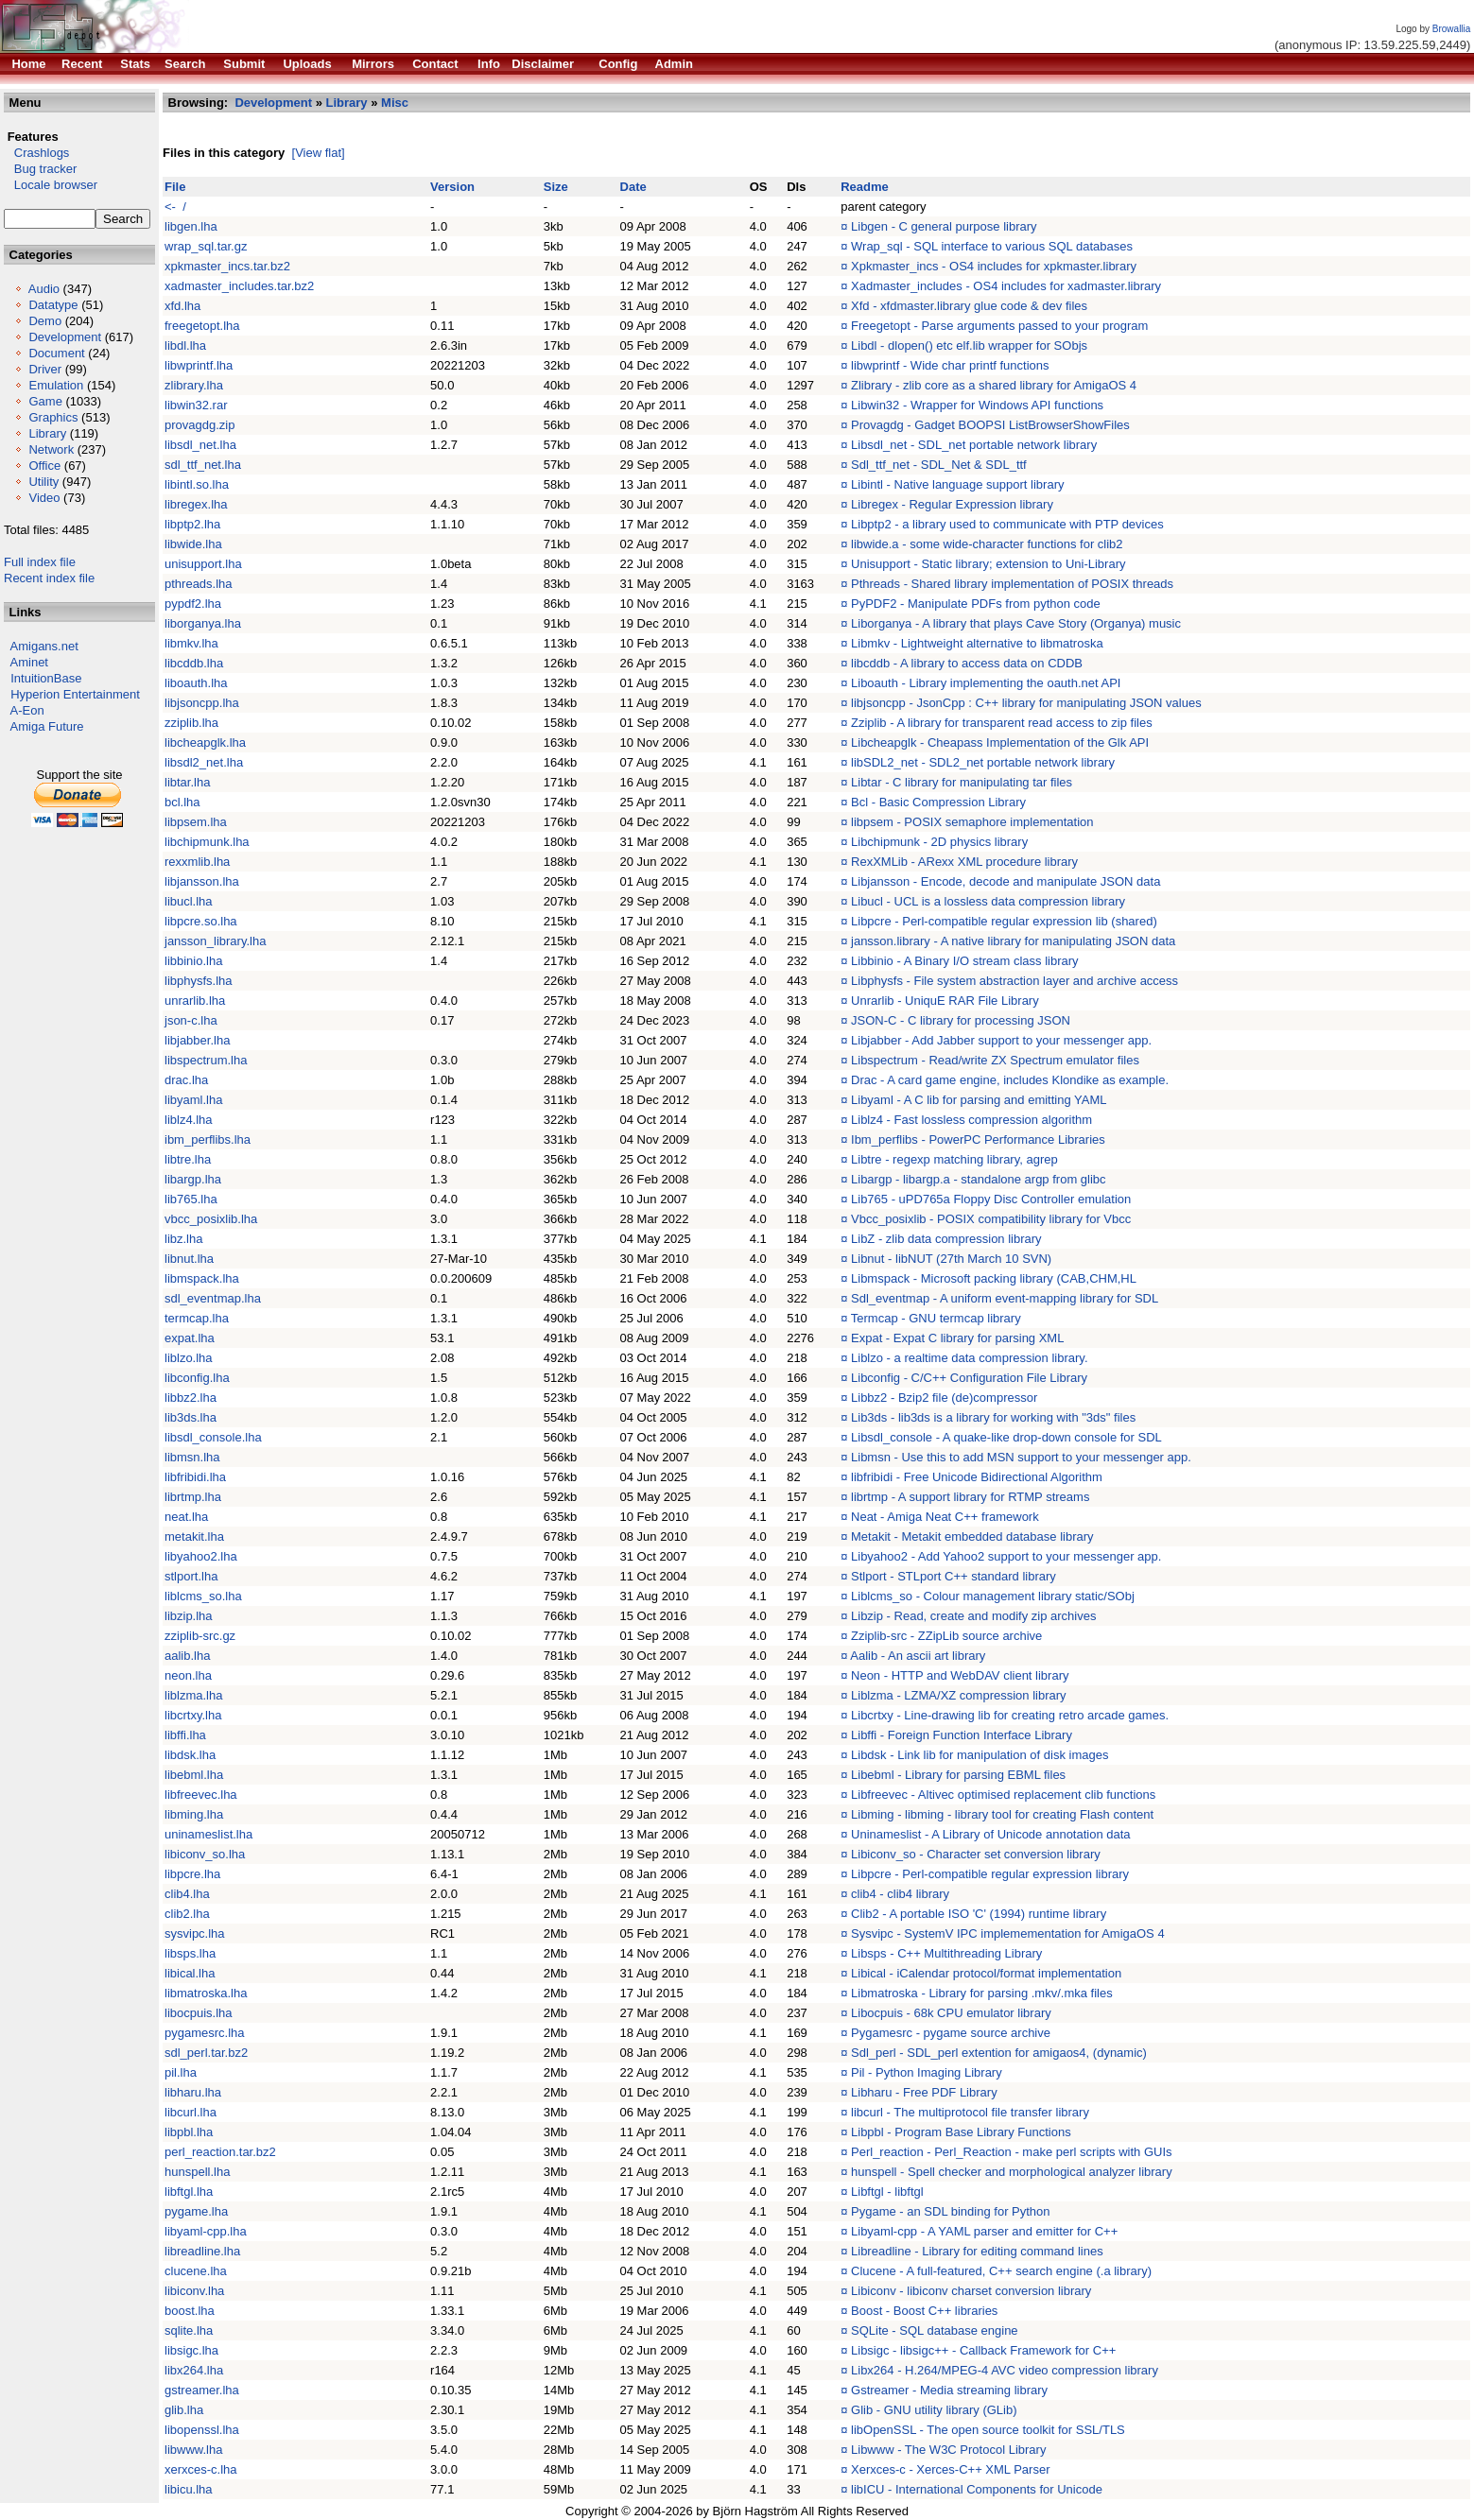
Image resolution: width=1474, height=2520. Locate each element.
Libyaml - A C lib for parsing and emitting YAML (978, 1100)
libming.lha (194, 1814)
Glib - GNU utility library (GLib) (934, 2410)
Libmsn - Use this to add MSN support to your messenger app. (1021, 1457)
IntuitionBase (45, 678)
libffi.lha (185, 1735)
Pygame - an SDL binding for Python (950, 2211)
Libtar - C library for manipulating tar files (961, 782)
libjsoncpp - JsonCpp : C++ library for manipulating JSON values (1026, 703)
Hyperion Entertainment (75, 694)
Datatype (53, 305)
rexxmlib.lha (197, 861)
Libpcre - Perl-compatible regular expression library (990, 1874)
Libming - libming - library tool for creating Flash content (1002, 1814)
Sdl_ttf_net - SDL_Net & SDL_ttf (939, 464)
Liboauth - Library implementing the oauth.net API (985, 683)
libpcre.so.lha (201, 921)
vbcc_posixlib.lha (211, 1219)
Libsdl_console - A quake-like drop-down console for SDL (1006, 1437)
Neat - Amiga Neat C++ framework (945, 1517)
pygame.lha (196, 2211)
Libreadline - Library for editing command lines (977, 2251)
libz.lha (183, 1239)
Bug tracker (40, 169)
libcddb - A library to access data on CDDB (967, 663)
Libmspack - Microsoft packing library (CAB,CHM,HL (993, 1278)
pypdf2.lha (193, 603)
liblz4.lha (189, 1120)
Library (47, 433)
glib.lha (184, 2410)
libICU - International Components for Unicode (976, 2489)
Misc (394, 102)
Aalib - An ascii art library (917, 1655)
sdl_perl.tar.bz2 (206, 2052)
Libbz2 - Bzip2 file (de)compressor (944, 1397)
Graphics (53, 417)
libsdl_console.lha (213, 1437)
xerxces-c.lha (201, 2469)
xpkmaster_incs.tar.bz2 (227, 266)
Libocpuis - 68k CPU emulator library (951, 2013)
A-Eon (27, 710)
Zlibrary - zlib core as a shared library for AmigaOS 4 (993, 385)
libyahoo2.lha (201, 1556)
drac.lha (186, 1080)
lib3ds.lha (191, 1417)
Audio (44, 289)
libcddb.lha (194, 663)
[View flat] (318, 153)
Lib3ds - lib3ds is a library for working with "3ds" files (993, 1417)
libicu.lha (189, 2489)
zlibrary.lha (194, 385)
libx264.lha (194, 2370)
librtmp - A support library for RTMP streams (970, 1497)
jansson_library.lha (215, 941)
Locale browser (50, 185)
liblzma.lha (193, 1695)
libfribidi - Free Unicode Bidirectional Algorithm (976, 1477)
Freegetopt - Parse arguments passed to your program (999, 326)
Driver (44, 369)
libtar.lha (187, 782)
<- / (175, 206)
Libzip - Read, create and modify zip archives (973, 1616)
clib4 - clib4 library (900, 1894)
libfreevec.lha (201, 1794)
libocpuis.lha (199, 2013)
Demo (44, 321)
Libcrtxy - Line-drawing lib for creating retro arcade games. (1010, 1715)
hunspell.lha (197, 2172)
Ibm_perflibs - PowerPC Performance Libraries (978, 1139)
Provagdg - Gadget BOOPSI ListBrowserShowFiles (990, 425)
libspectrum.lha (206, 1060)
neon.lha (188, 1675)
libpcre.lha (192, 1874)
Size (556, 187)
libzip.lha (189, 1616)
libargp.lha (193, 1179)
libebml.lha (194, 1775)
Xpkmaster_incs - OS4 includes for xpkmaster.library (993, 266)
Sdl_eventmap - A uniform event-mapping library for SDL (1004, 1298)
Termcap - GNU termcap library (936, 1318)
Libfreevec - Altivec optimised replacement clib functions (1003, 1794)
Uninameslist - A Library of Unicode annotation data (991, 1834)
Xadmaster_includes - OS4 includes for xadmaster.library (1006, 286)
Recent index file (49, 578)
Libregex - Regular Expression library (952, 504)
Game (44, 401)
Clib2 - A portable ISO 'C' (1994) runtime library (978, 1914)
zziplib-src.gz (200, 1636)
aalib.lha (187, 1655)
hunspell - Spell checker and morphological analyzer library (1011, 2172)
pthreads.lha (199, 584)
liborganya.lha (203, 623)
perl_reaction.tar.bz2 (220, 2152)
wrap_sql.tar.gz (206, 246)
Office (44, 465)
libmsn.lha (192, 1457)
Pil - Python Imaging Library (926, 2072)
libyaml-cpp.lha (206, 2231)
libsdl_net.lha (200, 445)
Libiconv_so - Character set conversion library (976, 1854)
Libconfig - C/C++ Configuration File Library (969, 1378)
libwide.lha (193, 544)
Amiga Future (47, 726)
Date (633, 187)
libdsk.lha (190, 1755)
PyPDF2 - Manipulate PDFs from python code (976, 603)
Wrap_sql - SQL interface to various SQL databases (992, 246)
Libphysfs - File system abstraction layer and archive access (1014, 981)
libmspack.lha (202, 1278)
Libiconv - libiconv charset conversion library (971, 2291)
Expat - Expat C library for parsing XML (957, 1338)
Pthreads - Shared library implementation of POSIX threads (1012, 584)
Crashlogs (36, 153)
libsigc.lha (191, 2350)
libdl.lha (185, 345)
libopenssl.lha (202, 2430)
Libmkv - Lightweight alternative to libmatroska (977, 643)
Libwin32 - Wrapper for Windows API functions (977, 405)
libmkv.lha (191, 643)
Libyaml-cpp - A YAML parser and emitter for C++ (984, 2231)
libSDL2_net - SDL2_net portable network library (983, 762)
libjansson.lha (202, 881)
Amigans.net (44, 646)
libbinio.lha (193, 961)
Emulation (55, 385)
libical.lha (190, 1973)
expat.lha (190, 1338)
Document (56, 353)
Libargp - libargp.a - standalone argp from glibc (978, 1179)
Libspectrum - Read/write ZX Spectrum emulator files (995, 1060)
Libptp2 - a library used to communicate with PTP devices (1007, 524)
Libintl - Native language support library (957, 484)
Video (44, 498)
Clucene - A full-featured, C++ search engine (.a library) (1001, 2271)
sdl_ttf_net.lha (203, 464)
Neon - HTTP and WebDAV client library (959, 1675)
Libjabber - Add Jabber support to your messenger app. (1001, 1040)
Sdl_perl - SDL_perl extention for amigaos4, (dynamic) (999, 2052)
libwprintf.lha (199, 365)
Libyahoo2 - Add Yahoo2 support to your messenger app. (1006, 1556)
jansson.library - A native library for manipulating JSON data (1013, 941)
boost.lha (190, 2311)
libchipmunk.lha (207, 842)
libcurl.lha (191, 2112)
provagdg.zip (199, 425)
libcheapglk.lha (205, 742)
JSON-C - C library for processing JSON (960, 1020)
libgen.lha (191, 226)
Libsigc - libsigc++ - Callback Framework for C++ (983, 2350)
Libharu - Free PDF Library (924, 2092)
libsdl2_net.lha (204, 762)
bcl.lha (182, 802)
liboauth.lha (196, 683)
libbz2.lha (191, 1397)
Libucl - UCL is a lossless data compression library (988, 901)
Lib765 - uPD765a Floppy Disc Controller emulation (991, 1199)
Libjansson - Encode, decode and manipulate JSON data (1005, 881)
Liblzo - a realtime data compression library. (969, 1358)
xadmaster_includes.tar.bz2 (239, 286)
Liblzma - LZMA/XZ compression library (958, 1695)
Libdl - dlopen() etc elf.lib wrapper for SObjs (969, 345)
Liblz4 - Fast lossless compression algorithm (971, 1120)
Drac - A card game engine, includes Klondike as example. (1010, 1080)
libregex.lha (196, 504)
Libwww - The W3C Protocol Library (948, 2449)
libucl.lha (189, 901)
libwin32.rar (196, 405)
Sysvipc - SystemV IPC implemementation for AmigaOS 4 (1008, 1933)
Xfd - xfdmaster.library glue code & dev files (969, 306)
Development (64, 337)
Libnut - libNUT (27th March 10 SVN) (951, 1258)
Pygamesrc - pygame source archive (950, 2033)
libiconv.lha (194, 2291)
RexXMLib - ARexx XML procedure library (964, 861)
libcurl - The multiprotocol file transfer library (970, 2112)
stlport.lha (191, 1576)
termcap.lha (197, 1318)
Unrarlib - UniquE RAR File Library (945, 1000)
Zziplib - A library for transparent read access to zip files (1002, 723)
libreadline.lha (202, 2251)
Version (452, 187)
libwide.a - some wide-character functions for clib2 (987, 544)
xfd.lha (182, 306)
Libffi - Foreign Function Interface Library (961, 1735)
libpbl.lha (189, 2132)
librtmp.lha (193, 1497)
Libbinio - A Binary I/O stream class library (965, 961)
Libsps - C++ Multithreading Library (946, 1953)
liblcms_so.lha (203, 1596)
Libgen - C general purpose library (944, 226)
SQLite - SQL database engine (934, 2330)
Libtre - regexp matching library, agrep (954, 1159)
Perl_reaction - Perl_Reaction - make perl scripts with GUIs (1011, 2152)
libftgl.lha (189, 2191)
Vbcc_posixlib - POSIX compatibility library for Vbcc (991, 1219)
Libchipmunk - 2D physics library (939, 842)
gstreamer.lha (202, 2390)
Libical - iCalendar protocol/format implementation (986, 1973)
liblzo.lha (189, 1358)
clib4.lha (187, 1894)
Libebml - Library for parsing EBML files (958, 1775)
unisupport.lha (203, 564)
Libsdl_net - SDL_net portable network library (974, 445)
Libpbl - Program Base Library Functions (961, 2132)
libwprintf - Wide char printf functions (950, 365)
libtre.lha (188, 1159)
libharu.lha (193, 2092)
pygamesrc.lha (205, 2033)
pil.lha (181, 2072)
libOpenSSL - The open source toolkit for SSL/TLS (988, 2430)
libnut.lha (189, 1258)
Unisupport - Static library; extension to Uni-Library (988, 564)
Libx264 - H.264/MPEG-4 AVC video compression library (1004, 2370)
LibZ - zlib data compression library (946, 1239)
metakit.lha (194, 1536)
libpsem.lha (196, 822)
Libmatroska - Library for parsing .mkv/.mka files (982, 1993)
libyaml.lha (193, 1100)
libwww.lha (193, 2449)
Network (51, 449)
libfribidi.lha (195, 1477)
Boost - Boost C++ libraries (924, 2311)
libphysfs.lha (199, 981)
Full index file (40, 562)
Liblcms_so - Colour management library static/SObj (993, 1596)
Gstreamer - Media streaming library (949, 2390)
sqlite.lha (189, 2330)
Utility (43, 482)
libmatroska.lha (206, 1993)
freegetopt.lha (202, 326)
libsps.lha (190, 1953)
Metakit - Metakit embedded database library (972, 1536)
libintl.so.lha (197, 484)
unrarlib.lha (195, 1000)
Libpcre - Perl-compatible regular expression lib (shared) (1004, 921)
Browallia (1451, 29)
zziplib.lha (191, 723)
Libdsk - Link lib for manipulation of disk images (979, 1755)
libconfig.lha (197, 1378)
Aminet (29, 662)
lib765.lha (191, 1199)
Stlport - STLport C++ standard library (953, 1576)
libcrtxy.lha (193, 1715)
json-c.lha (191, 1020)
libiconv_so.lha (205, 1854)
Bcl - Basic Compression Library (938, 802)
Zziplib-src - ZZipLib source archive (946, 1636)
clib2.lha (187, 1914)
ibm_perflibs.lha (208, 1139)
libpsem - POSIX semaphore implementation (972, 822)
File (175, 187)
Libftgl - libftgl (887, 2191)
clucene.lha (196, 2271)
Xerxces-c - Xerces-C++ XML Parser (950, 2469)
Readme (865, 187)
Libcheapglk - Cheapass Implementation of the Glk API (1000, 742)
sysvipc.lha (195, 1933)
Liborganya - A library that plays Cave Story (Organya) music (1016, 623)
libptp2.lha (192, 524)
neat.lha (186, 1517)
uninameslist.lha (208, 1834)
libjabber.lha (197, 1040)
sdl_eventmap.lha (213, 1298)
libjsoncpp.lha (202, 703)
